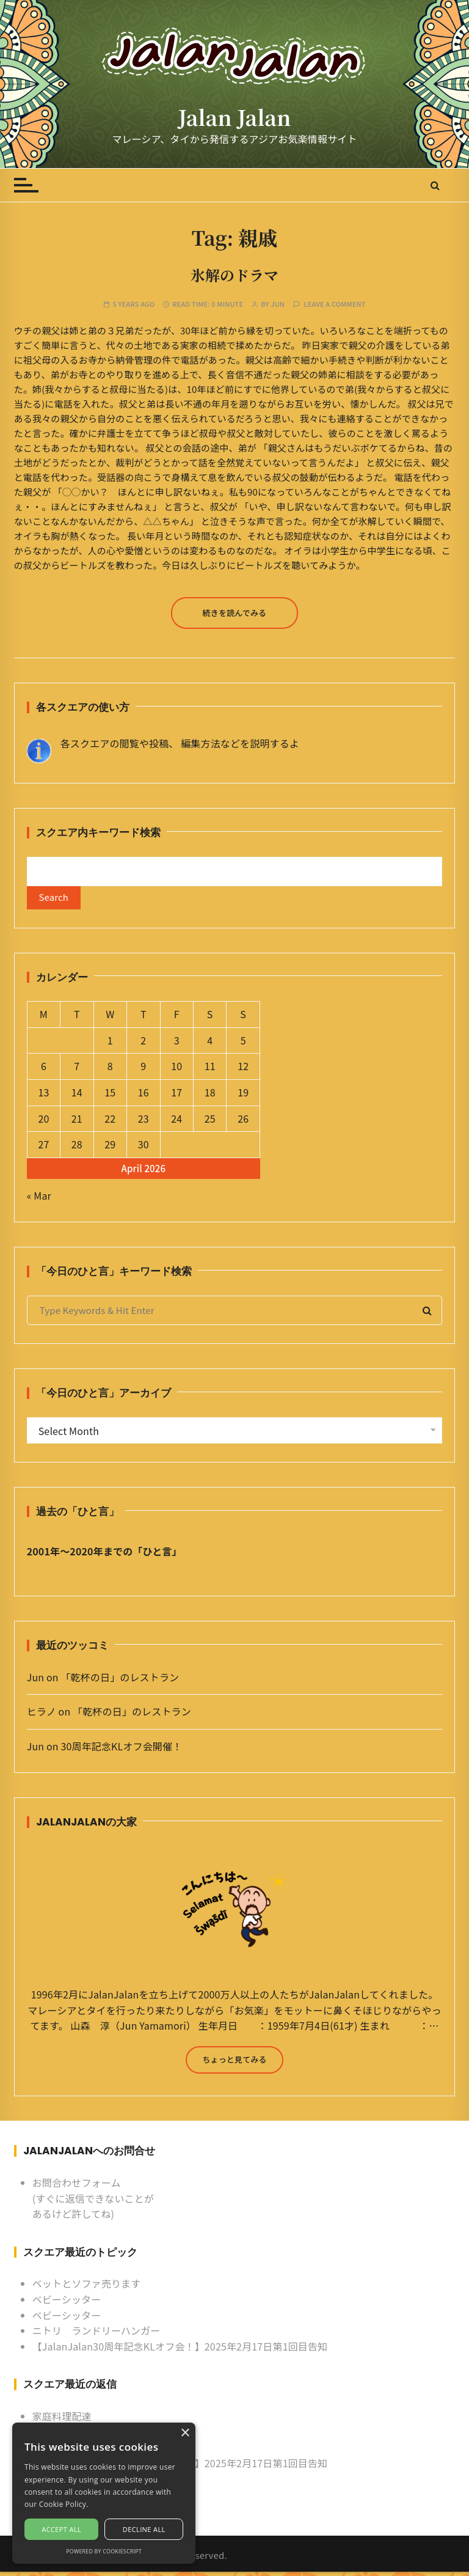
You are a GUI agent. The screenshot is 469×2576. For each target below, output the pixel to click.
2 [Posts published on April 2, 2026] (143, 1044)
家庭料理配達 (62, 2420)
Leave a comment (334, 304)
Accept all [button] (61, 2529)
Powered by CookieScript (104, 2551)
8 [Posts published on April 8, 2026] (110, 1070)
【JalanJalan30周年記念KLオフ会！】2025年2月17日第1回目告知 (180, 2350)
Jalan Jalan (234, 117)
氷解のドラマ (234, 274)
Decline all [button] (144, 2529)
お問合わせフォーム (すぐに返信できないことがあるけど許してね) (93, 2202)
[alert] (103, 2493)
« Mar (39, 1199)
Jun (278, 304)
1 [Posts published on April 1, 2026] (110, 1044)
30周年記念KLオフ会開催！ (121, 1749)
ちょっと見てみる (234, 2063)
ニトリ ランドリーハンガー (96, 2334)
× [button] (184, 2433)
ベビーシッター (66, 2303)
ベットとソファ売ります (86, 2287)
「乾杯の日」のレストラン (119, 1680)
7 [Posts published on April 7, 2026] (76, 1070)
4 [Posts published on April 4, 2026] (210, 1044)
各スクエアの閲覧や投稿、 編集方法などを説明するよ (179, 743)
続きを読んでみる (235, 612)
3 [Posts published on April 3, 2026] (177, 1044)
